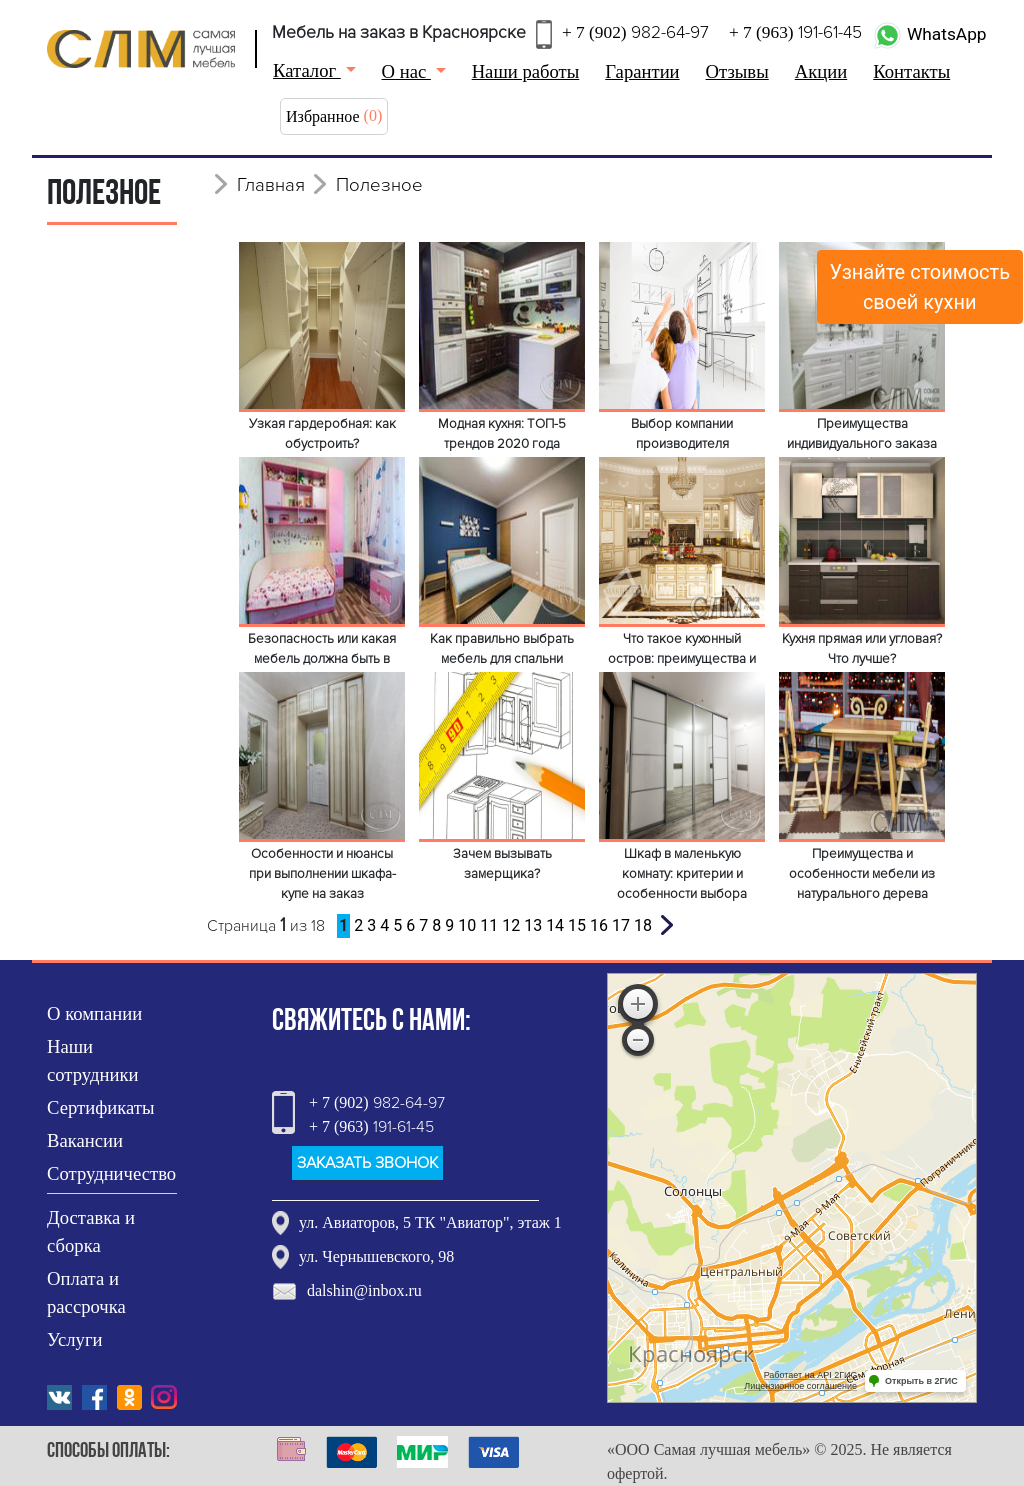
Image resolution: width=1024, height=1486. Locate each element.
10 (467, 925)
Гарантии (642, 71)
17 (621, 925)
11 (489, 925)
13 (533, 925)
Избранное (323, 116)
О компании (94, 1013)
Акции (821, 71)
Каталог (307, 70)
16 (599, 925)
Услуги (75, 1339)
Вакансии (85, 1140)
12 (511, 925)
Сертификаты (101, 1107)
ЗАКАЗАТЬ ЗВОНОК (367, 1163)
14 (555, 925)
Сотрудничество (111, 1173)
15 (577, 925)
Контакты (911, 71)
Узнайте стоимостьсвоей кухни (920, 287)
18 (643, 925)
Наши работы (526, 71)
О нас (406, 71)
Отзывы (737, 71)
